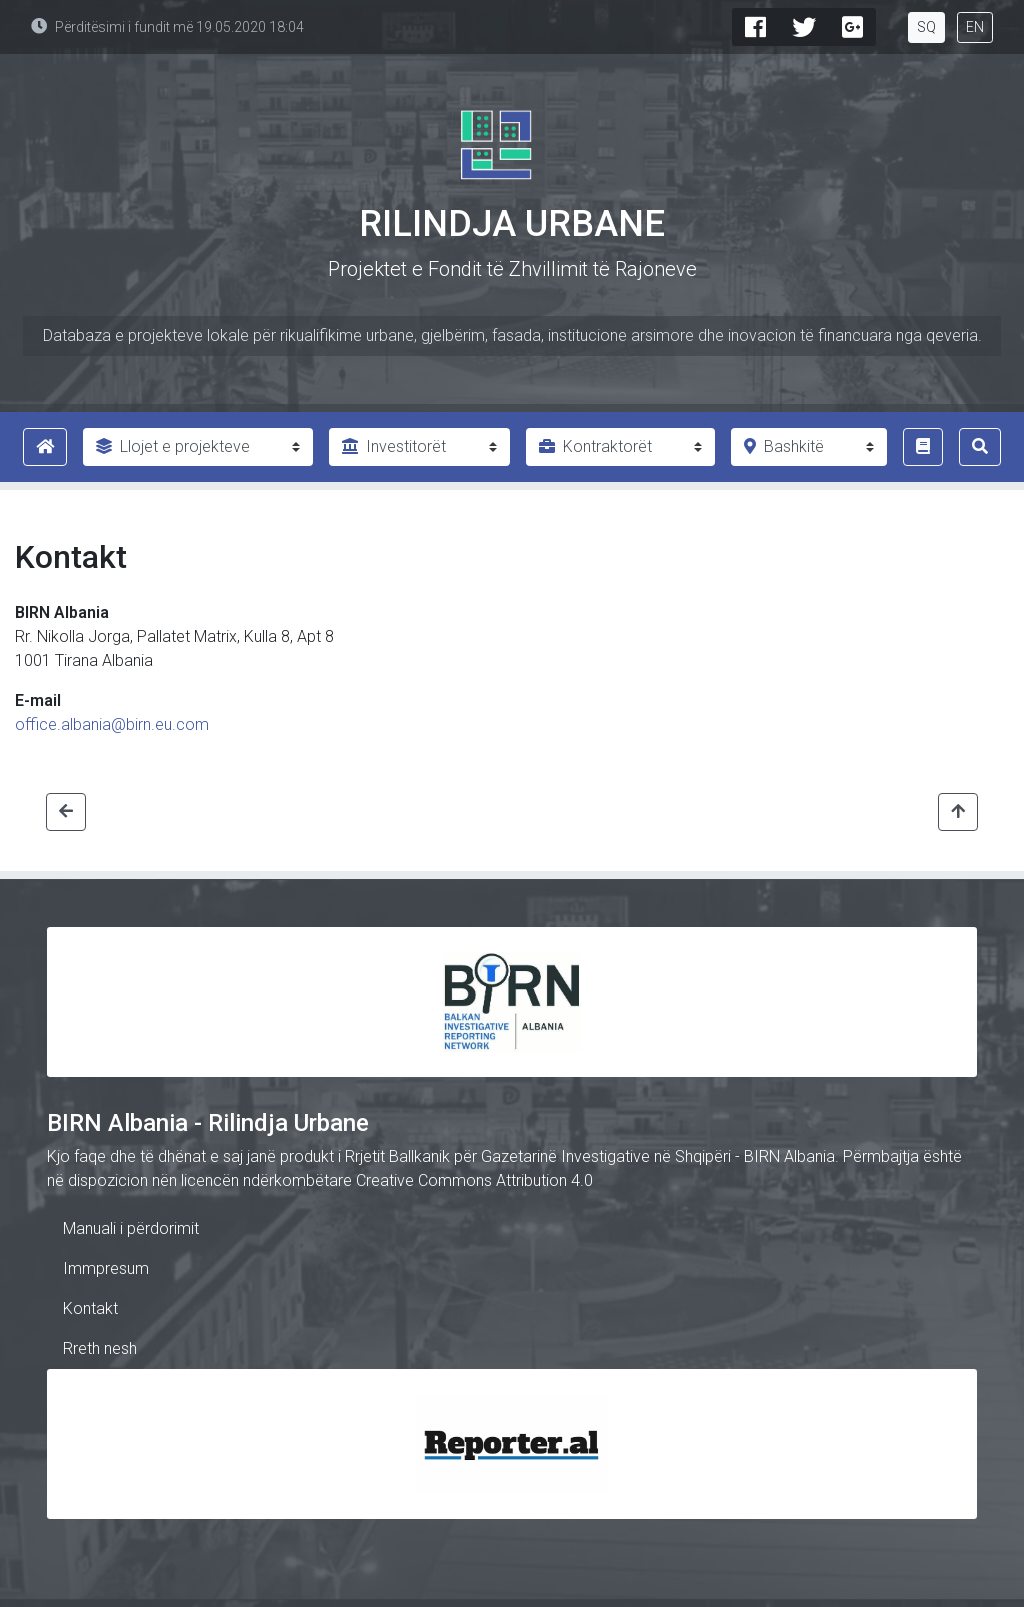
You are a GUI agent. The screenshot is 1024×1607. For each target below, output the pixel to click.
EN (975, 27)
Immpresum (106, 1268)
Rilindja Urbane (512, 224)
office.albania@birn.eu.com (112, 724)
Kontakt (90, 1308)
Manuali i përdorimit (131, 1228)
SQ (926, 27)
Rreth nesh (100, 1348)
